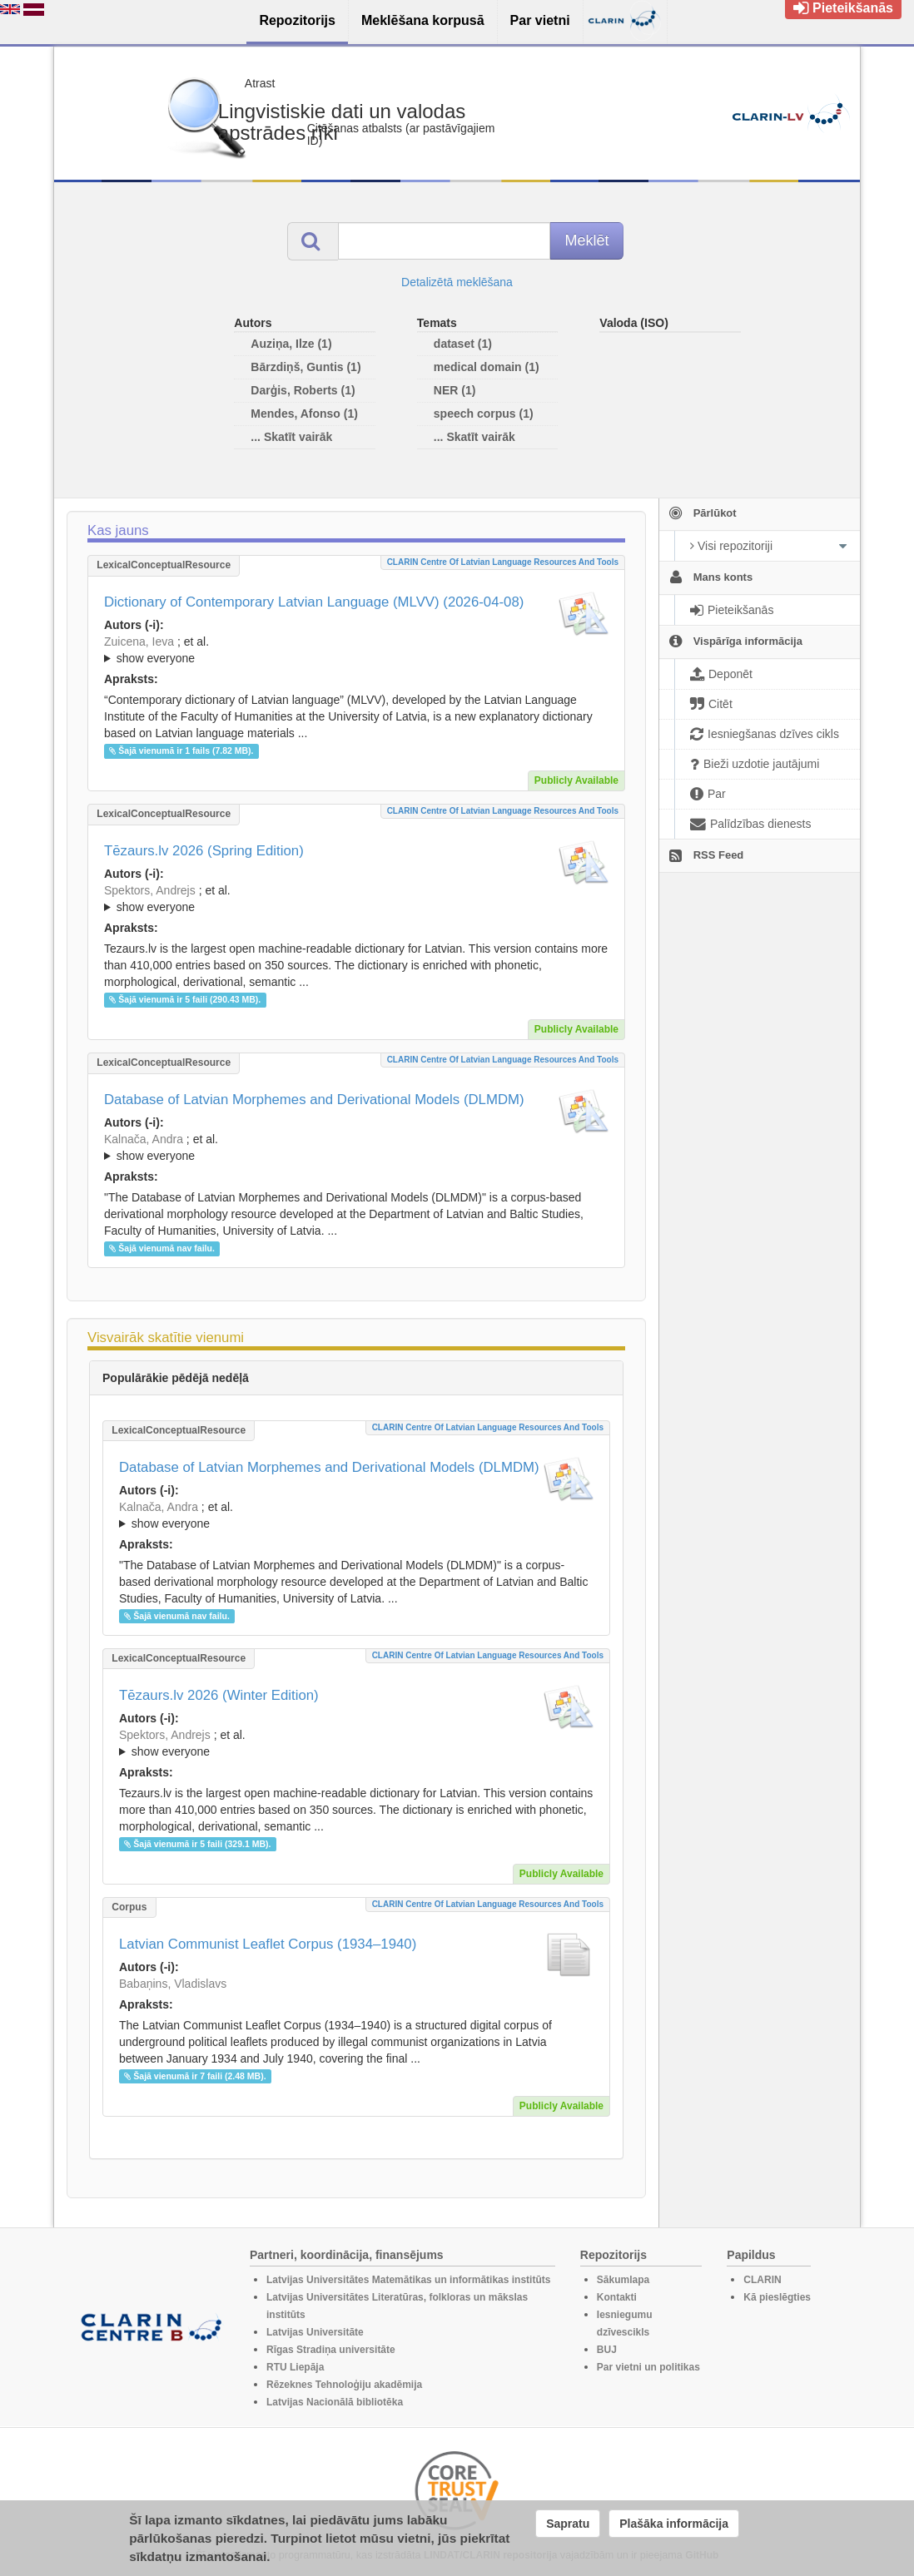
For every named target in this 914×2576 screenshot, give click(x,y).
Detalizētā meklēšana (457, 282)
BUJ (607, 2350)
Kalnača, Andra (143, 1139)
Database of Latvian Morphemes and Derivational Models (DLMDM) (314, 1099)
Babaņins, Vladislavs (172, 1983)
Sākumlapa (623, 2280)
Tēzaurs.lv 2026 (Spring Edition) (204, 851)
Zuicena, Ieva (139, 641)
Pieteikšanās (843, 8)
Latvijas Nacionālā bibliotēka (334, 2402)
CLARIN (762, 2280)
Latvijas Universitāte (315, 2332)
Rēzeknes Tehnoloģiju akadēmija (344, 2384)
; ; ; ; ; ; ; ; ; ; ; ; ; (356, 1147)
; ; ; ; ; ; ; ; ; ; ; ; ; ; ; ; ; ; (356, 649)
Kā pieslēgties (777, 2297)
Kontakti (617, 2297)
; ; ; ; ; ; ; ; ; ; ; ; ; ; (356, 898)
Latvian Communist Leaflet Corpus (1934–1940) (267, 1944)
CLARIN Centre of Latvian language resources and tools (502, 562)
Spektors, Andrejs (150, 890)
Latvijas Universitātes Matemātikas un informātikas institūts (408, 2280)
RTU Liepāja (295, 2367)
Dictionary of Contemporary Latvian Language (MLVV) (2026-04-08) (314, 602)
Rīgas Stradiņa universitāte (330, 2350)
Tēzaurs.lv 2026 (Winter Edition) (219, 1695)
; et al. (356, 650)
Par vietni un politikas (648, 2367)
